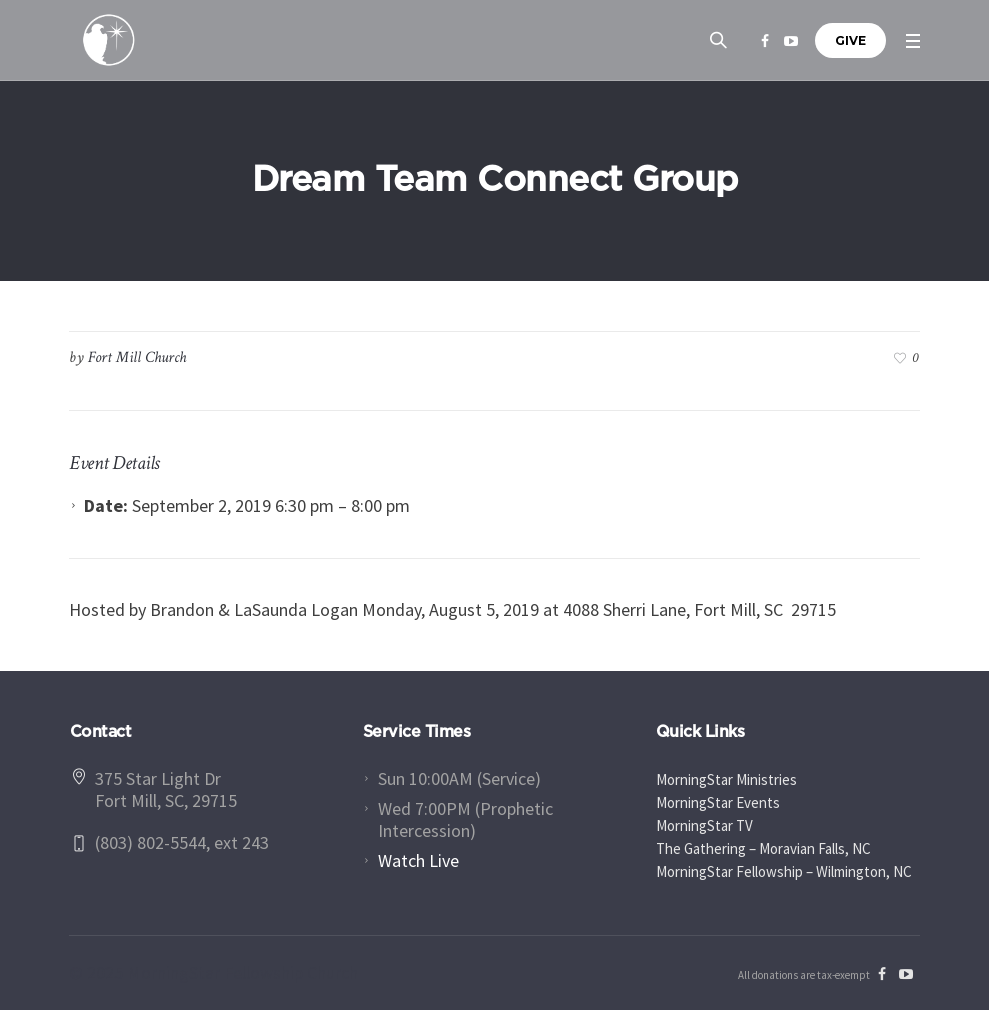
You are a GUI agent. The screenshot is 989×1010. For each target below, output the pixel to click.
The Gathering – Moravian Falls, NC (763, 848)
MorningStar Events (718, 802)
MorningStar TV (704, 825)
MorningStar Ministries (726, 779)
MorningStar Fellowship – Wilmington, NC (784, 871)
